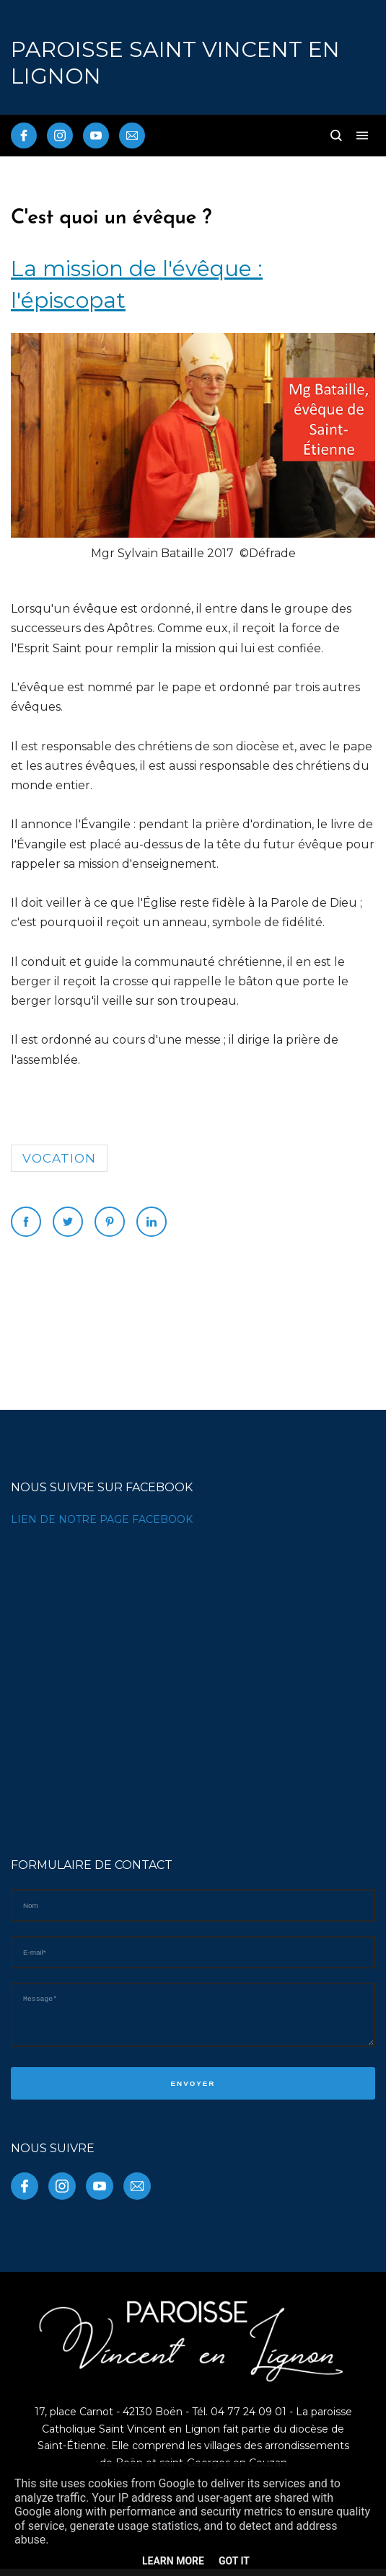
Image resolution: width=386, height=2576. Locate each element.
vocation (59, 1158)
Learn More (173, 2561)
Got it (234, 2561)
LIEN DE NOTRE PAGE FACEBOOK (102, 1519)
